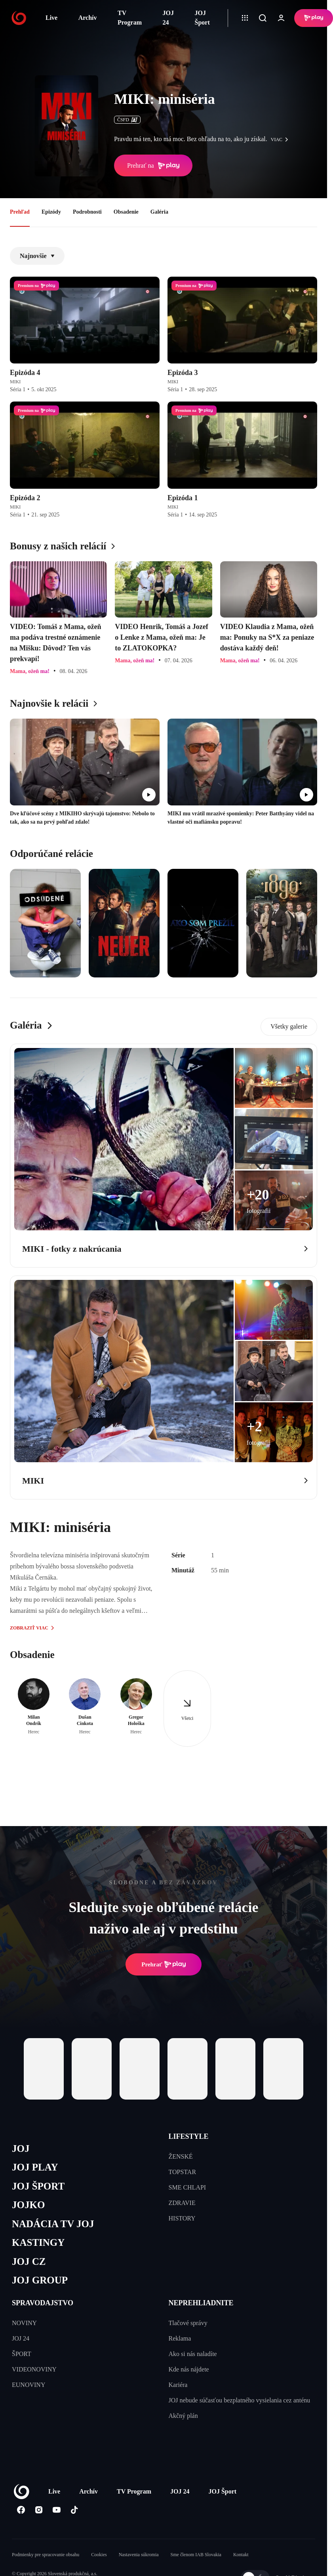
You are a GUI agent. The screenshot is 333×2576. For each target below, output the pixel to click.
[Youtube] (56, 2510)
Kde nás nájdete (189, 2369)
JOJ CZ (29, 2261)
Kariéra (178, 2384)
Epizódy (51, 212)
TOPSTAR (182, 2172)
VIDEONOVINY (34, 2369)
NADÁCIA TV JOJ (53, 2223)
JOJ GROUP (40, 2280)
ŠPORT (21, 2353)
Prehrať (163, 1964)
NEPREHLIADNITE (201, 2303)
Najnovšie (37, 255)
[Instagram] (39, 2510)
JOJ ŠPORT (38, 2186)
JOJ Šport (202, 18)
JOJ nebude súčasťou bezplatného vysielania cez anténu (239, 2400)
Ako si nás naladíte (193, 2353)
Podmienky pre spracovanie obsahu (45, 2554)
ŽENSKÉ (181, 2156)
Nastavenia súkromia (139, 2554)
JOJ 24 (168, 18)
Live (51, 17)
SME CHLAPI (187, 2187)
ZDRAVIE (182, 2202)
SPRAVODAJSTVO (42, 2303)
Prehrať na (153, 165)
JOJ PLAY (35, 2167)
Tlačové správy (188, 2323)
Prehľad (20, 212)
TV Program (130, 18)
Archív (87, 17)
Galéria (159, 212)
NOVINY (24, 2323)
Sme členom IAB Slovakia (196, 2554)
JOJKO (28, 2204)
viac (281, 139)
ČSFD (127, 120)
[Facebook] (21, 2510)
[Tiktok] (74, 2510)
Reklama (180, 2338)
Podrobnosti (87, 212)
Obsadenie (126, 212)
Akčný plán (183, 2415)
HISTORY (182, 2218)
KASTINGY (38, 2242)
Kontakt (241, 2554)
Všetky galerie (288, 1026)
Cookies (99, 2554)
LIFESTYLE (189, 2136)
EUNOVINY (28, 2384)
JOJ (20, 2148)
